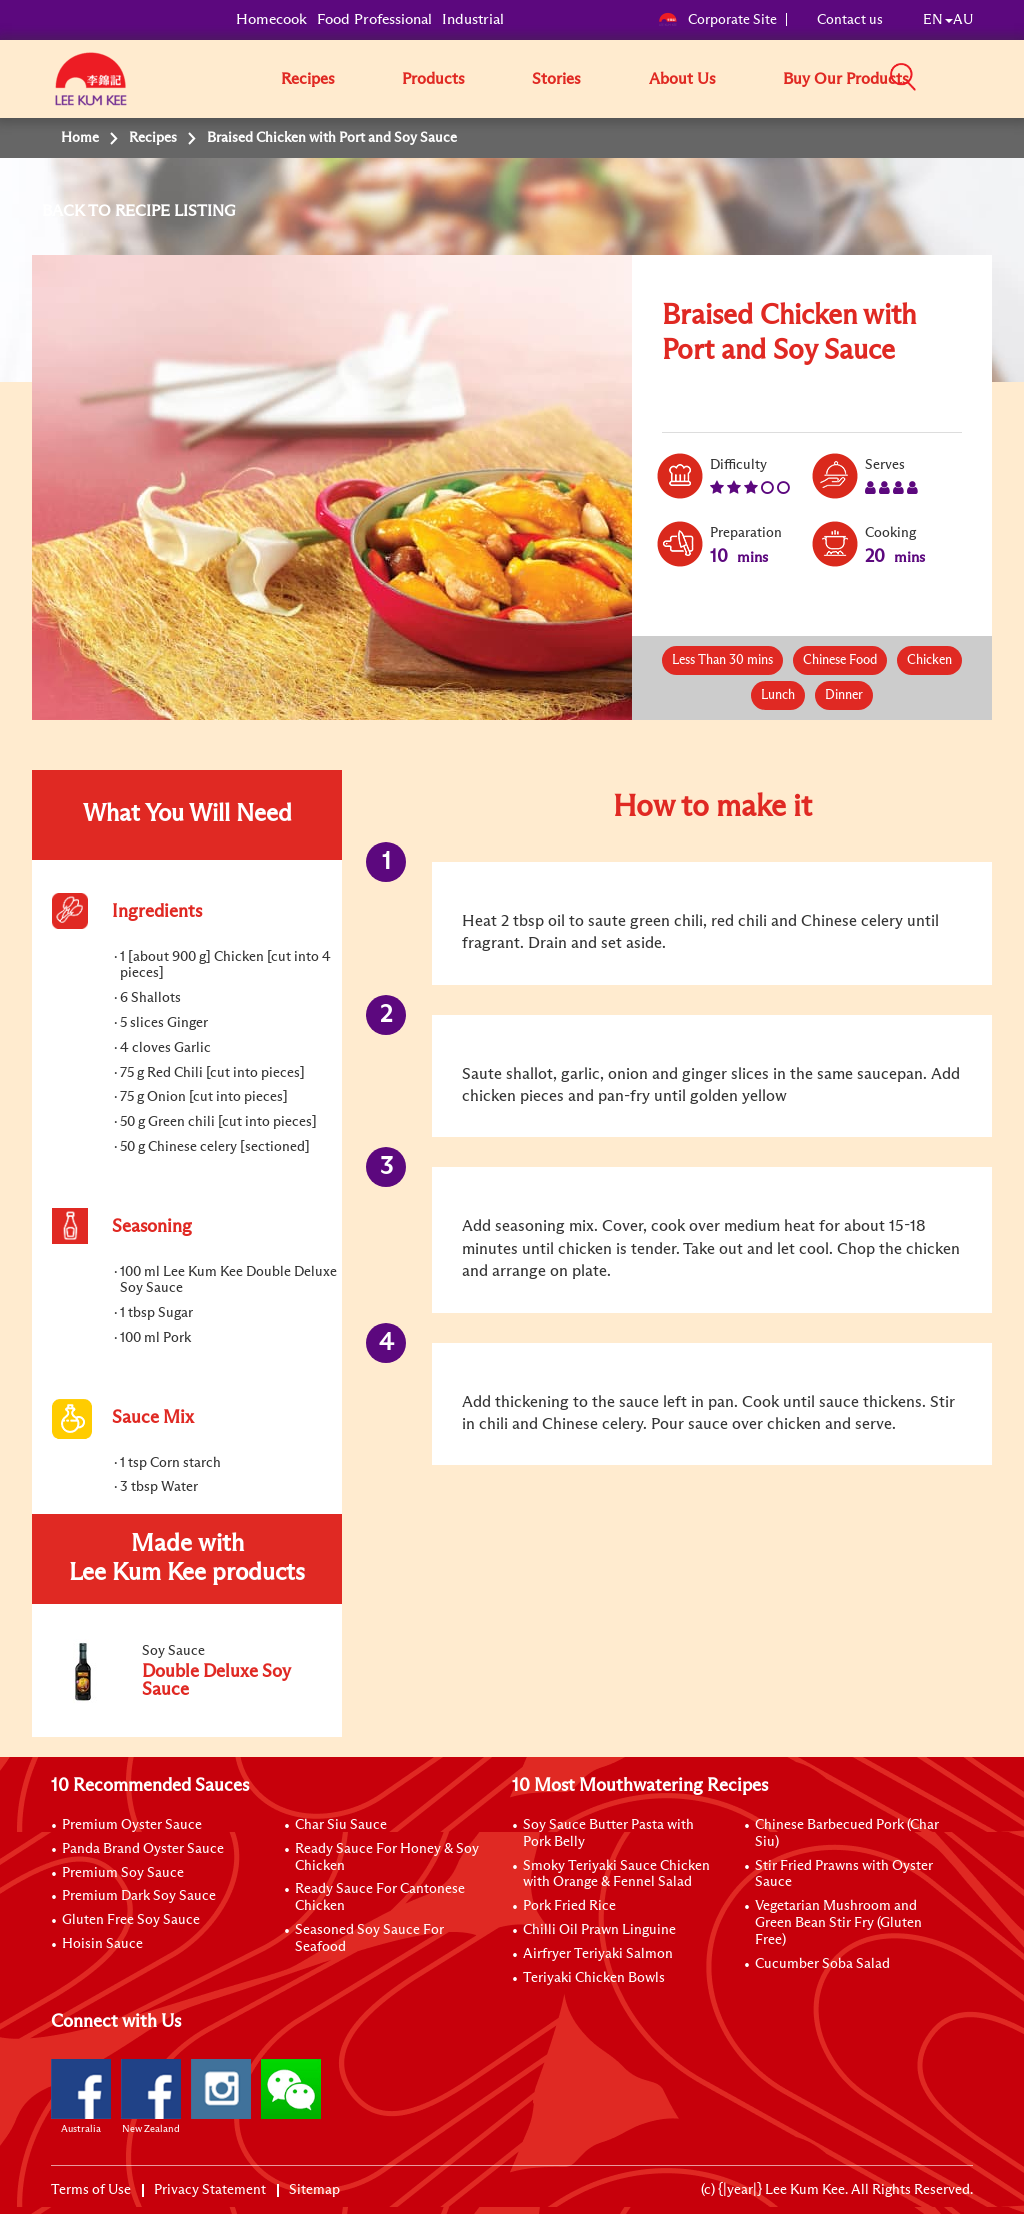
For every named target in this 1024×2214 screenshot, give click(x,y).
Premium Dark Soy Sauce (139, 1896)
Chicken (929, 660)
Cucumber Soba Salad (822, 1964)
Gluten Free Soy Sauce (131, 1920)
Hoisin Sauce (102, 1944)
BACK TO (78, 211)
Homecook (271, 19)
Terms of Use (91, 2190)
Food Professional (374, 19)
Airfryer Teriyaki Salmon (598, 1954)
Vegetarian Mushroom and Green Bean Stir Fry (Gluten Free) (838, 1923)
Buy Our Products (846, 79)
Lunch (778, 695)
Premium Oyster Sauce (132, 1825)
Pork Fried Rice (569, 1906)
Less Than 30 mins (722, 660)
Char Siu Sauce (341, 1825)
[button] (980, 78)
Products (433, 79)
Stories (556, 79)
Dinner (844, 695)
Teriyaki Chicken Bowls (594, 1978)
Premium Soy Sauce (123, 1873)
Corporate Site (717, 20)
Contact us (850, 20)
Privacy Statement (210, 2190)
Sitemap (314, 2190)
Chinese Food (840, 660)
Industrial (473, 19)
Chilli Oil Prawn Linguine (599, 1930)
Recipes (308, 79)
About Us (682, 79)
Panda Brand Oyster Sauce (143, 1849)
